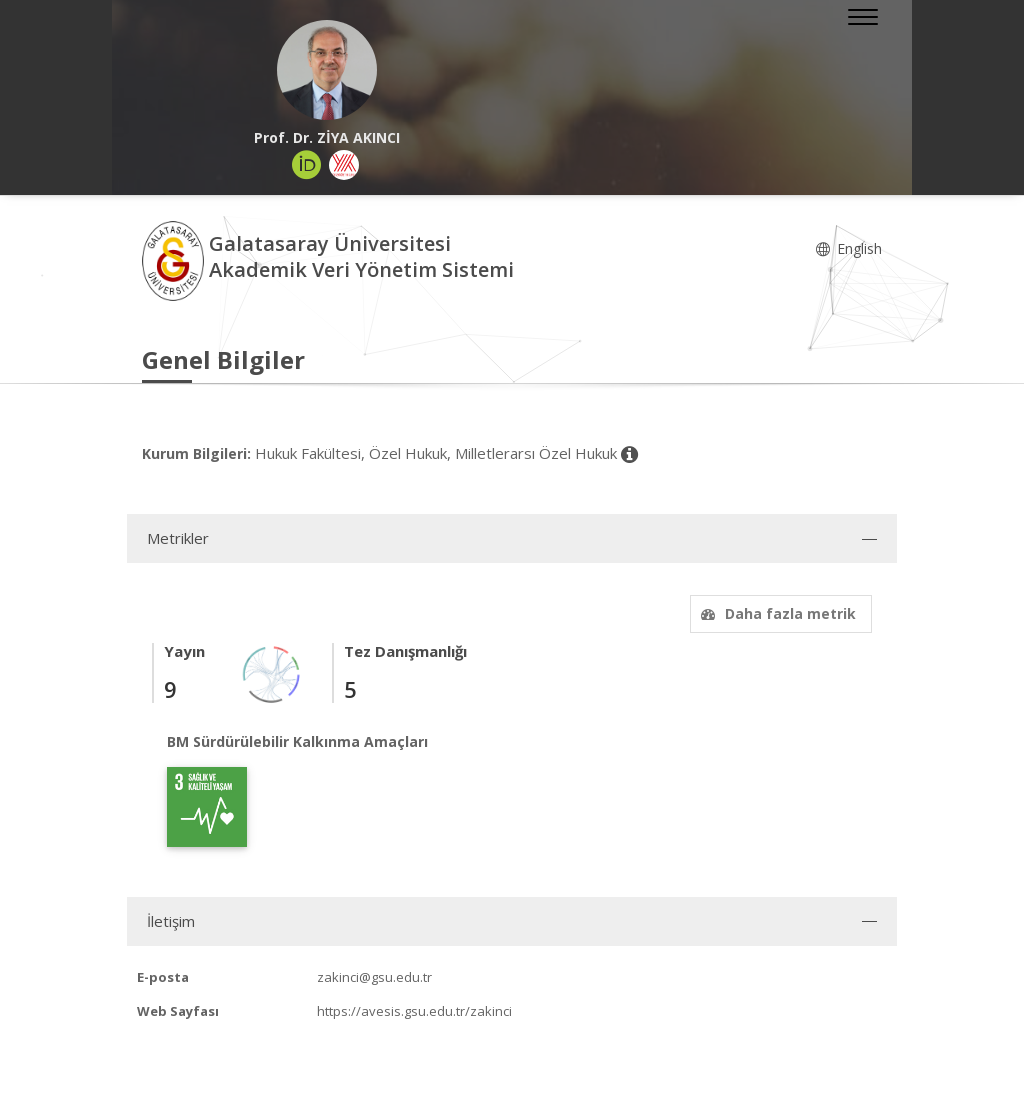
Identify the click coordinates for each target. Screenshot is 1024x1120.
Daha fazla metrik (776, 613)
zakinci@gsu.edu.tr (374, 977)
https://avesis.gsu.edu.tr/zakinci (414, 1011)
